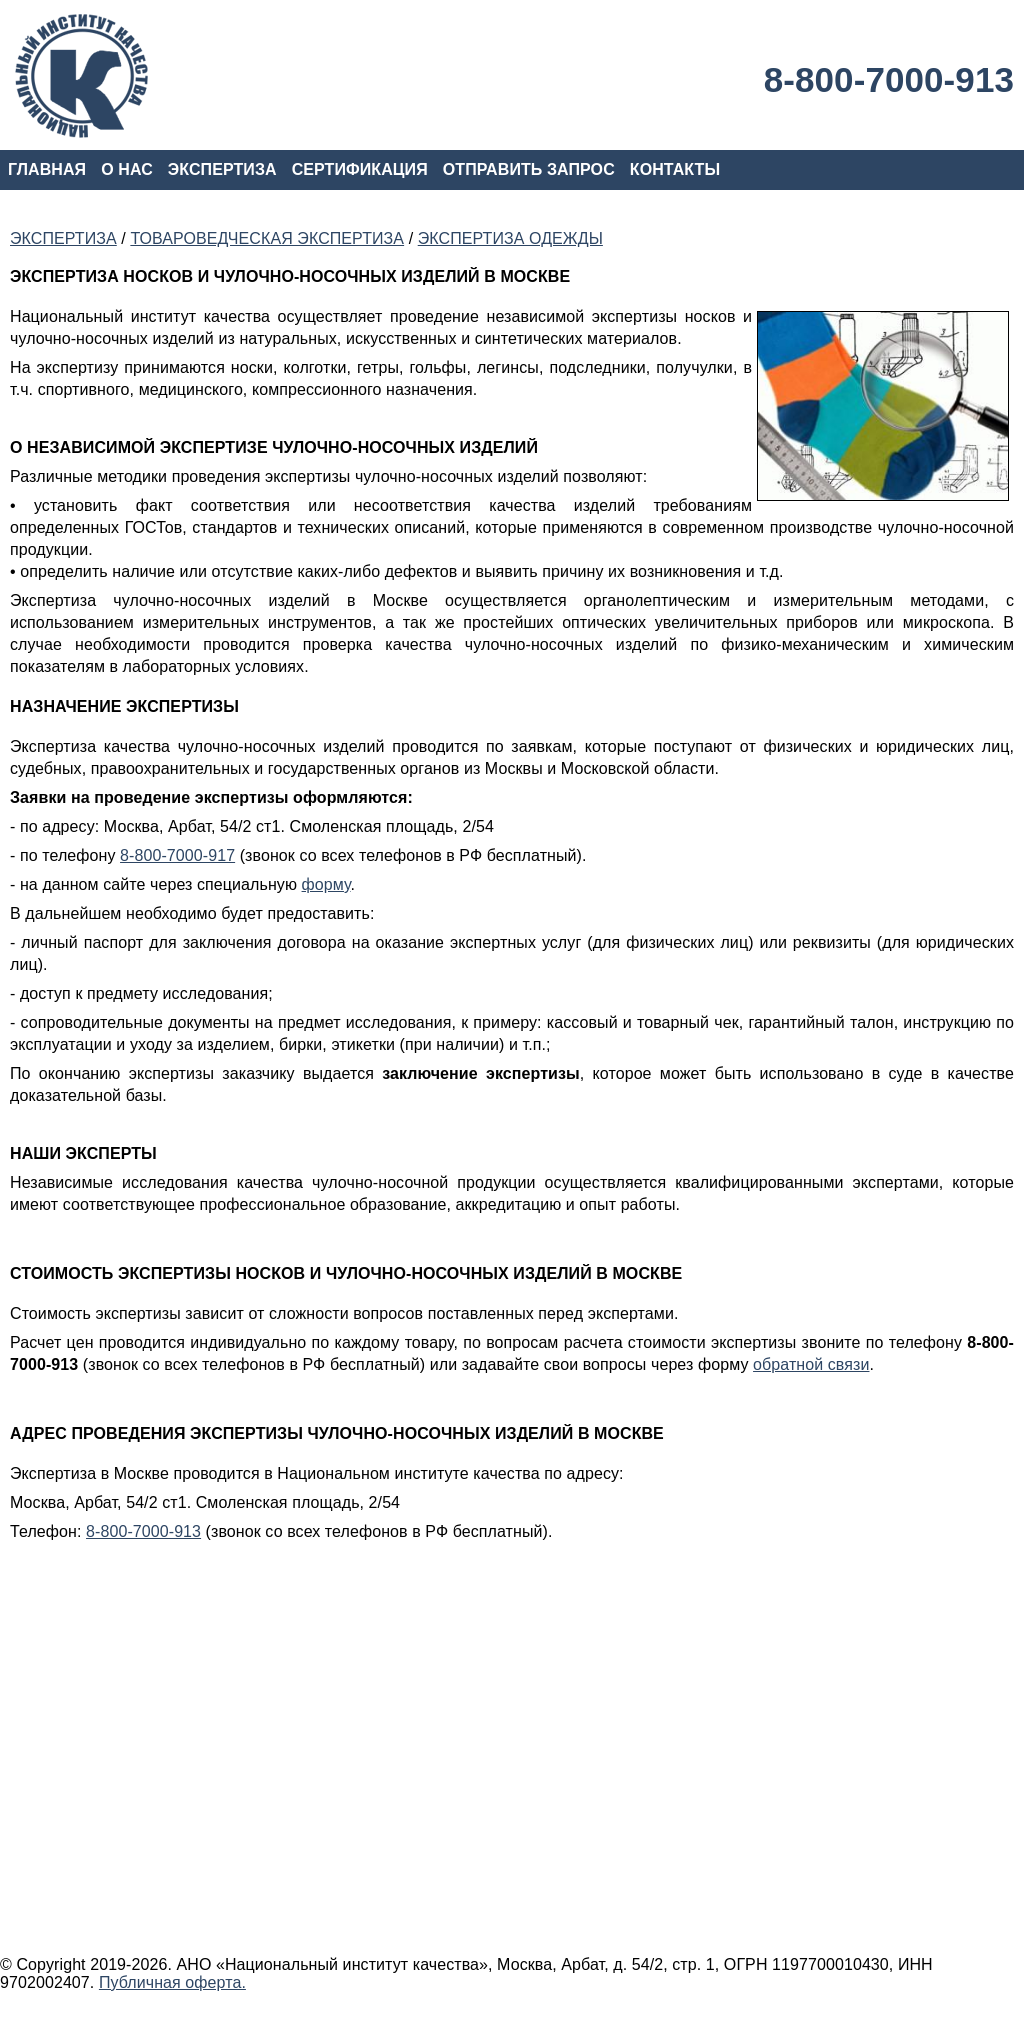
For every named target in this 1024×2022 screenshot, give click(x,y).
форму (326, 884)
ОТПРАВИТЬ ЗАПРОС (529, 169)
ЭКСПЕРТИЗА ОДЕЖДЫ (510, 238)
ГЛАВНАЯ (47, 169)
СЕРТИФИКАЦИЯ (360, 169)
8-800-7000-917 (177, 855)
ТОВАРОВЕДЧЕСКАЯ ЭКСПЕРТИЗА (267, 238)
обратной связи (811, 1364)
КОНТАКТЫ (675, 169)
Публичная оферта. (172, 1982)
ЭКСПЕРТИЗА (222, 169)
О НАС (127, 169)
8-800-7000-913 (889, 79)
